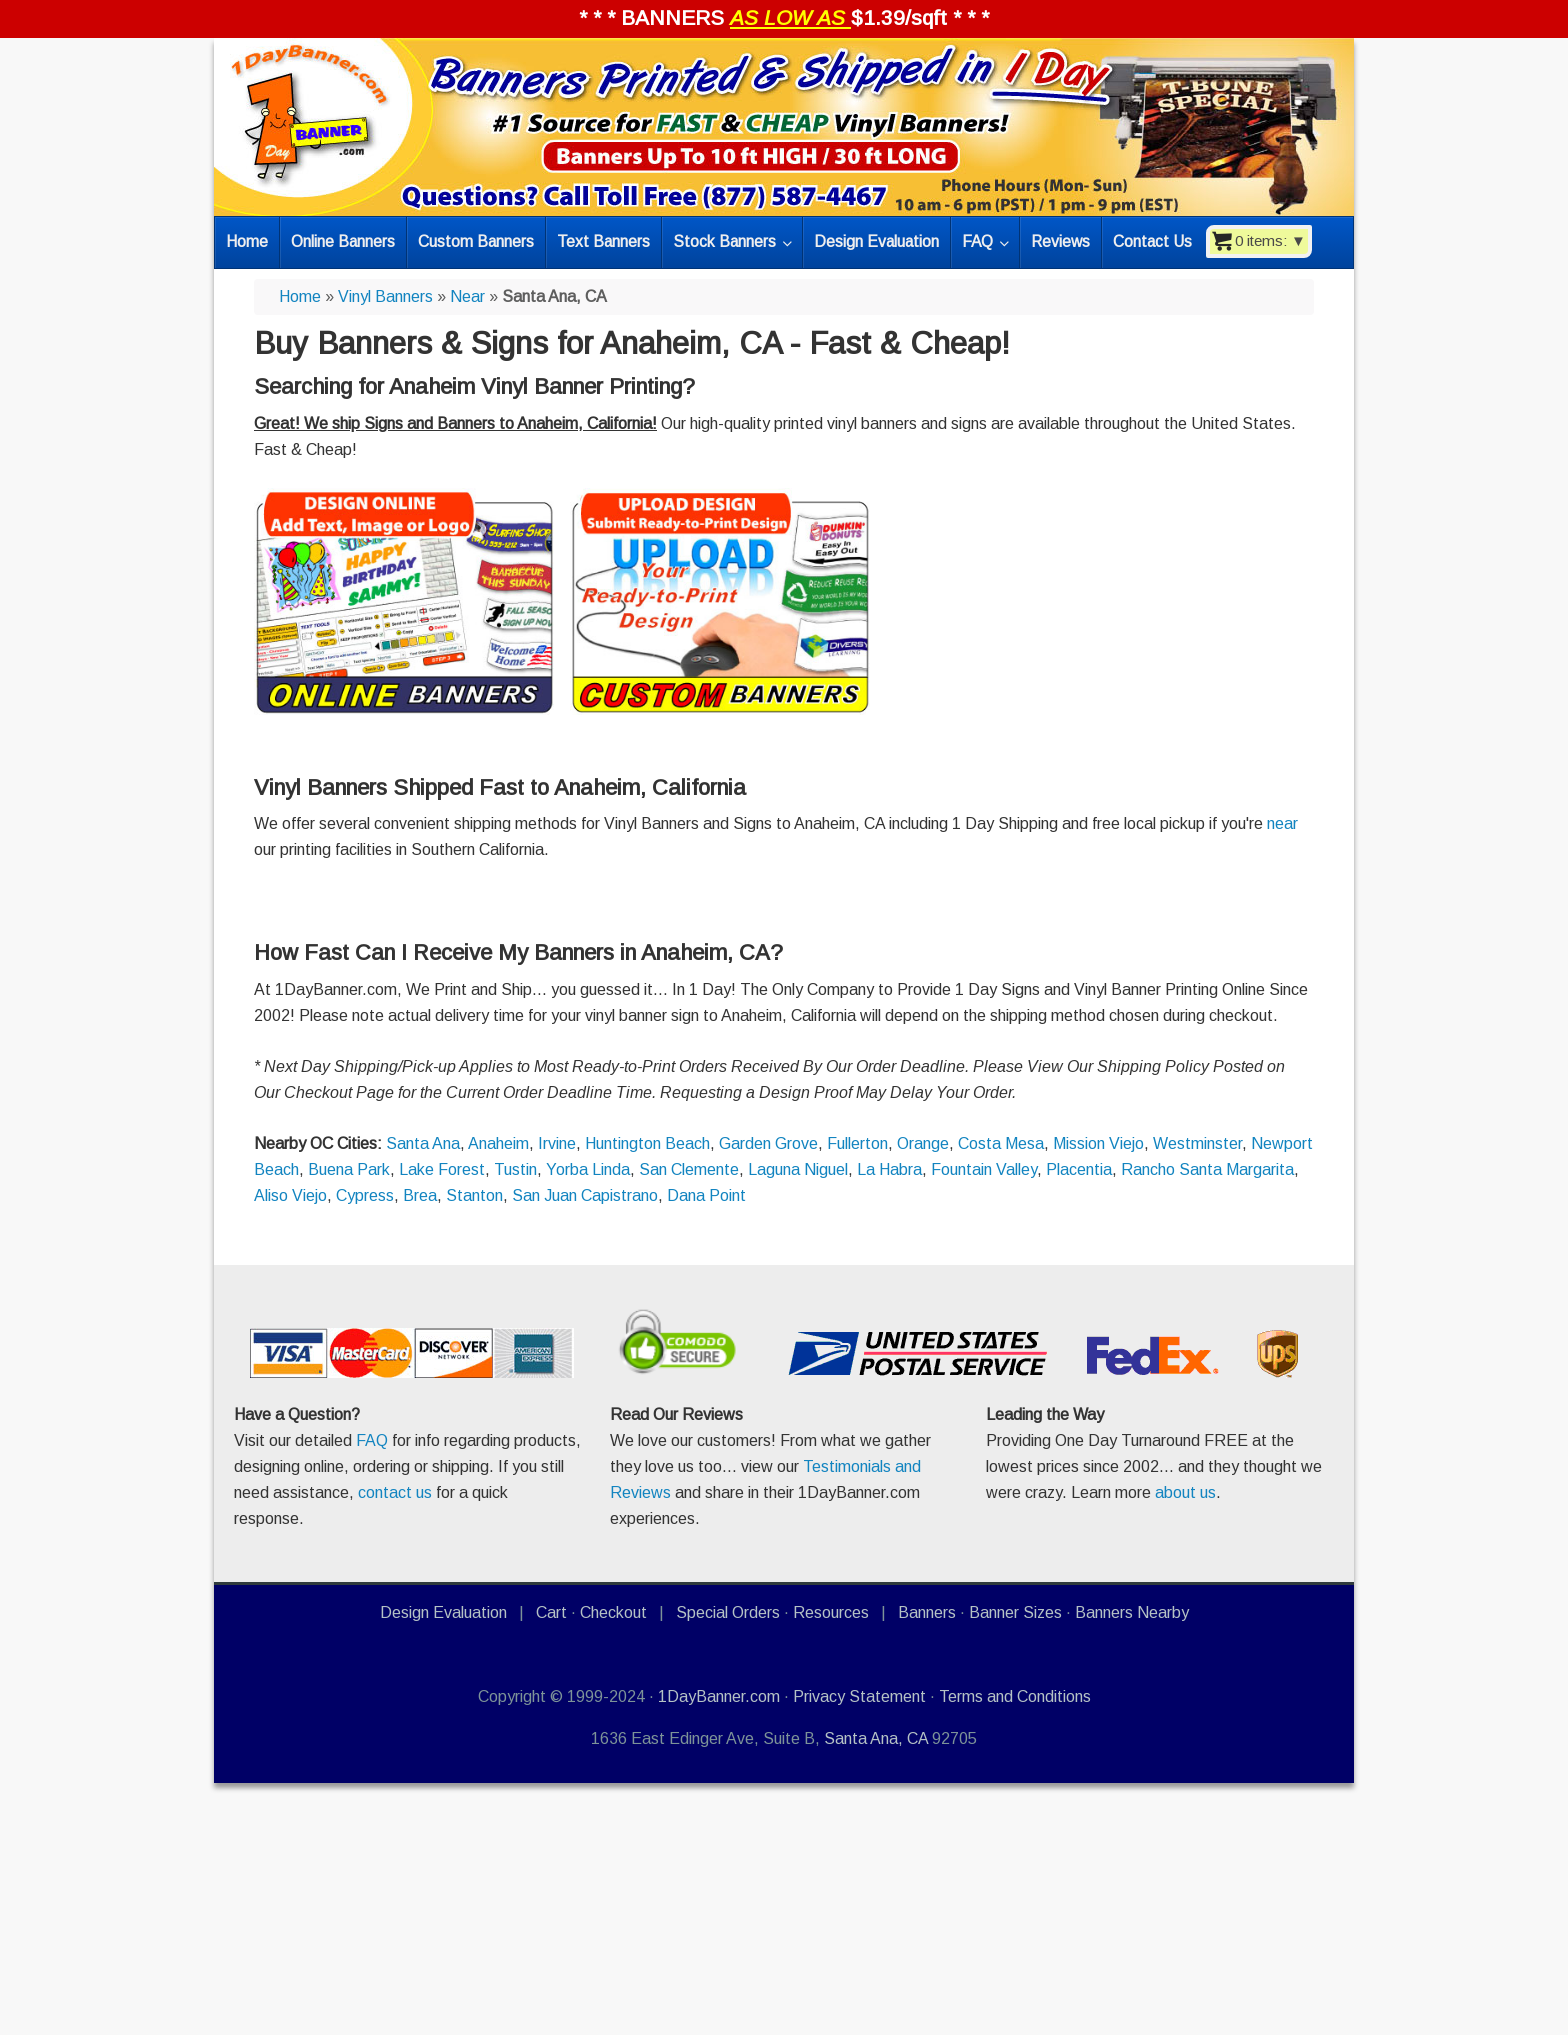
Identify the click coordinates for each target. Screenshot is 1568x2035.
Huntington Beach (647, 1143)
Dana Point (706, 1195)
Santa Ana (423, 1143)
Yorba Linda (588, 1169)
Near (467, 296)
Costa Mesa (1001, 1143)
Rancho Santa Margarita (1207, 1169)
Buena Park (349, 1169)
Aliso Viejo (290, 1195)
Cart (551, 1612)
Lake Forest (442, 1169)
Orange (923, 1143)
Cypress (365, 1195)
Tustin (515, 1169)
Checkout (613, 1612)
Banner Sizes (1015, 1612)
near (1282, 823)
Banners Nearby (1132, 1612)
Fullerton (857, 1143)
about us (1185, 1492)
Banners (927, 1612)
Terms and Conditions (1015, 1696)
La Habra (889, 1169)
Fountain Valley (984, 1169)
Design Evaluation (443, 1612)
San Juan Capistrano (585, 1195)
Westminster (1197, 1143)
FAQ (372, 1440)
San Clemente (689, 1169)
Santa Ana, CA (876, 1738)
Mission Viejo (1098, 1143)
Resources (831, 1612)
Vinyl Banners (385, 296)
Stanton (474, 1195)
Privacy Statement (859, 1696)
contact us (395, 1492)
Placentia (1079, 1169)
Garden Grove (768, 1143)
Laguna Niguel (798, 1169)
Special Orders (728, 1612)
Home (300, 296)
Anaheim (498, 1143)
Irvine (557, 1143)
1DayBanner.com (719, 1696)
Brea (420, 1195)
